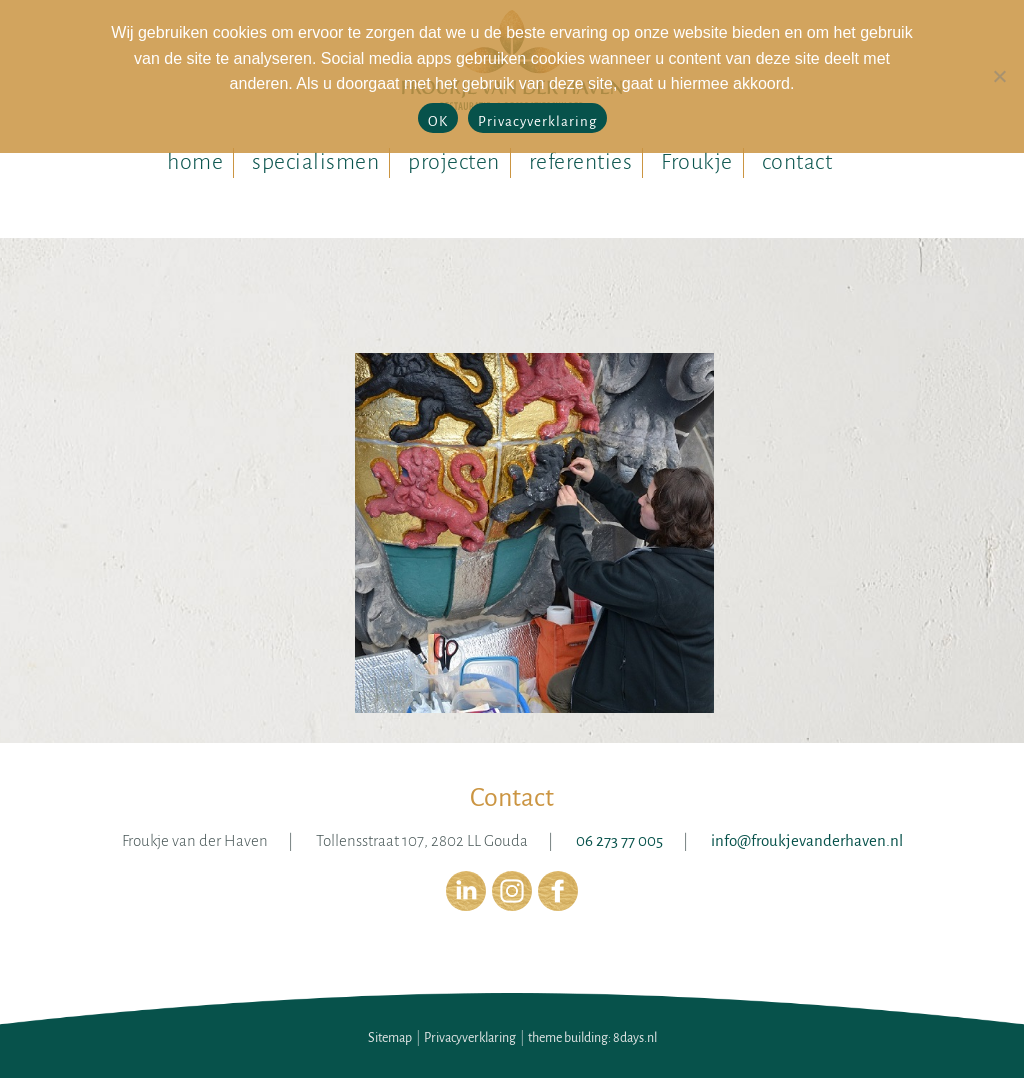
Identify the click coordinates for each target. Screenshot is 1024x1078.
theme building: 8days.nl (592, 1038)
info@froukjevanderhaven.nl (807, 840)
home (195, 162)
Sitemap (390, 1038)
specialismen (315, 162)
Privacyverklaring (470, 1038)
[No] (999, 76)
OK (438, 121)
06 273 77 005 (619, 840)
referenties (581, 162)
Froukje (697, 162)
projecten (454, 162)
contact (797, 162)
